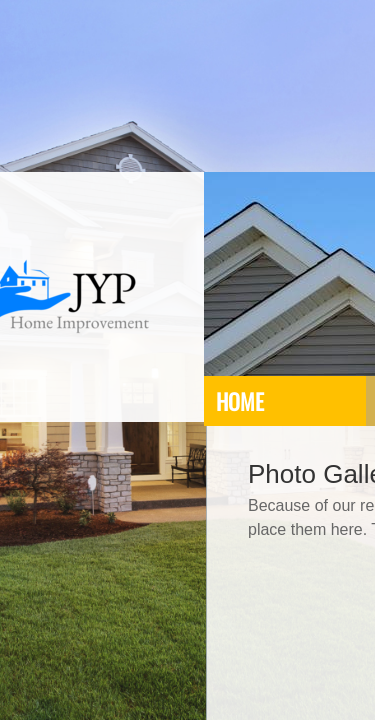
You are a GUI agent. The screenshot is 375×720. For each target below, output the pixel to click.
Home (240, 401)
